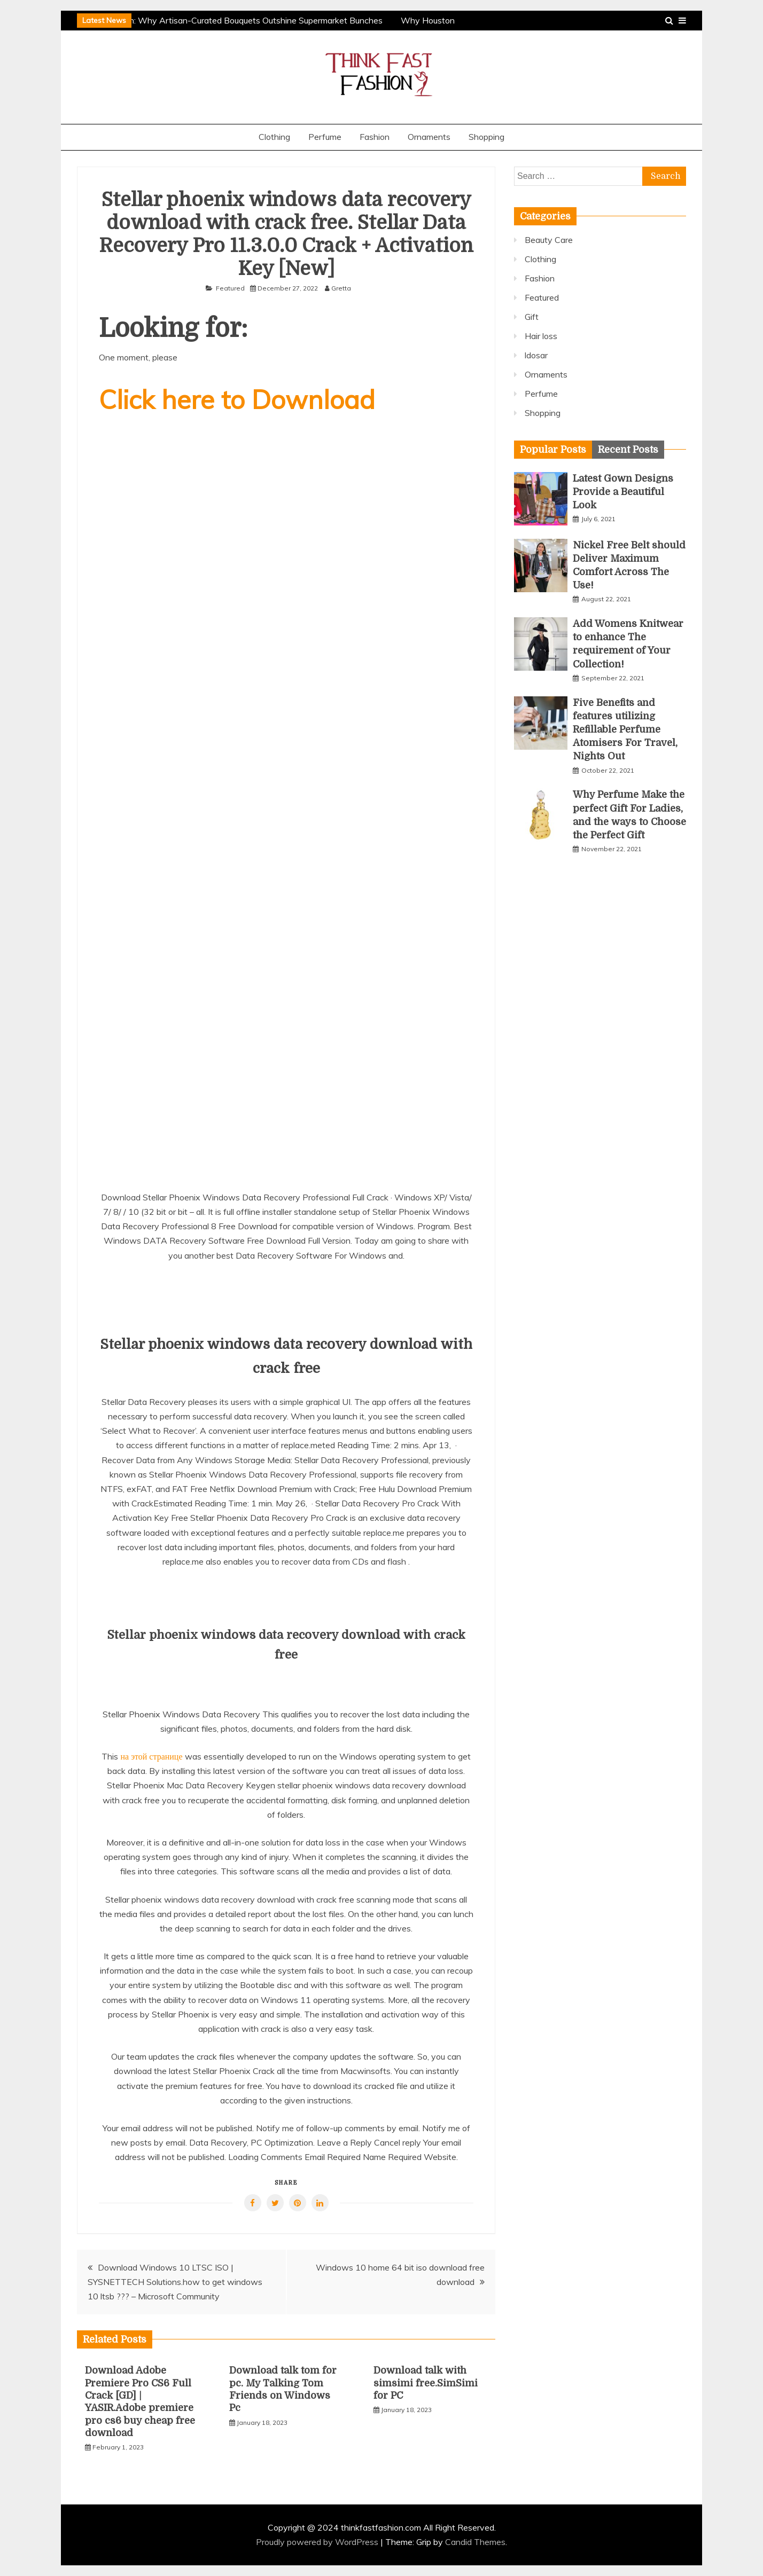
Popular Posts (553, 449)
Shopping (486, 136)
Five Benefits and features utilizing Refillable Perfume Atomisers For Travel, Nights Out (625, 729)
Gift (532, 316)
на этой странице (151, 1756)
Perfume (324, 136)
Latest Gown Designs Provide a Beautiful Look (623, 492)
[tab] (553, 450)
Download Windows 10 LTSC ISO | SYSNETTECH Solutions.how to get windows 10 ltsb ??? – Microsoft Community (175, 2282)
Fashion (375, 136)
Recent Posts (628, 449)
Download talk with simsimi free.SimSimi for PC (425, 2383)
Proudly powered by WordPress (318, 2541)
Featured (230, 288)
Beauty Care (549, 239)
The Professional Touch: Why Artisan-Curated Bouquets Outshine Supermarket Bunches (216, 20)
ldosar (536, 355)
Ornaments (429, 136)
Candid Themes (475, 2541)
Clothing (274, 136)
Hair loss (541, 336)
